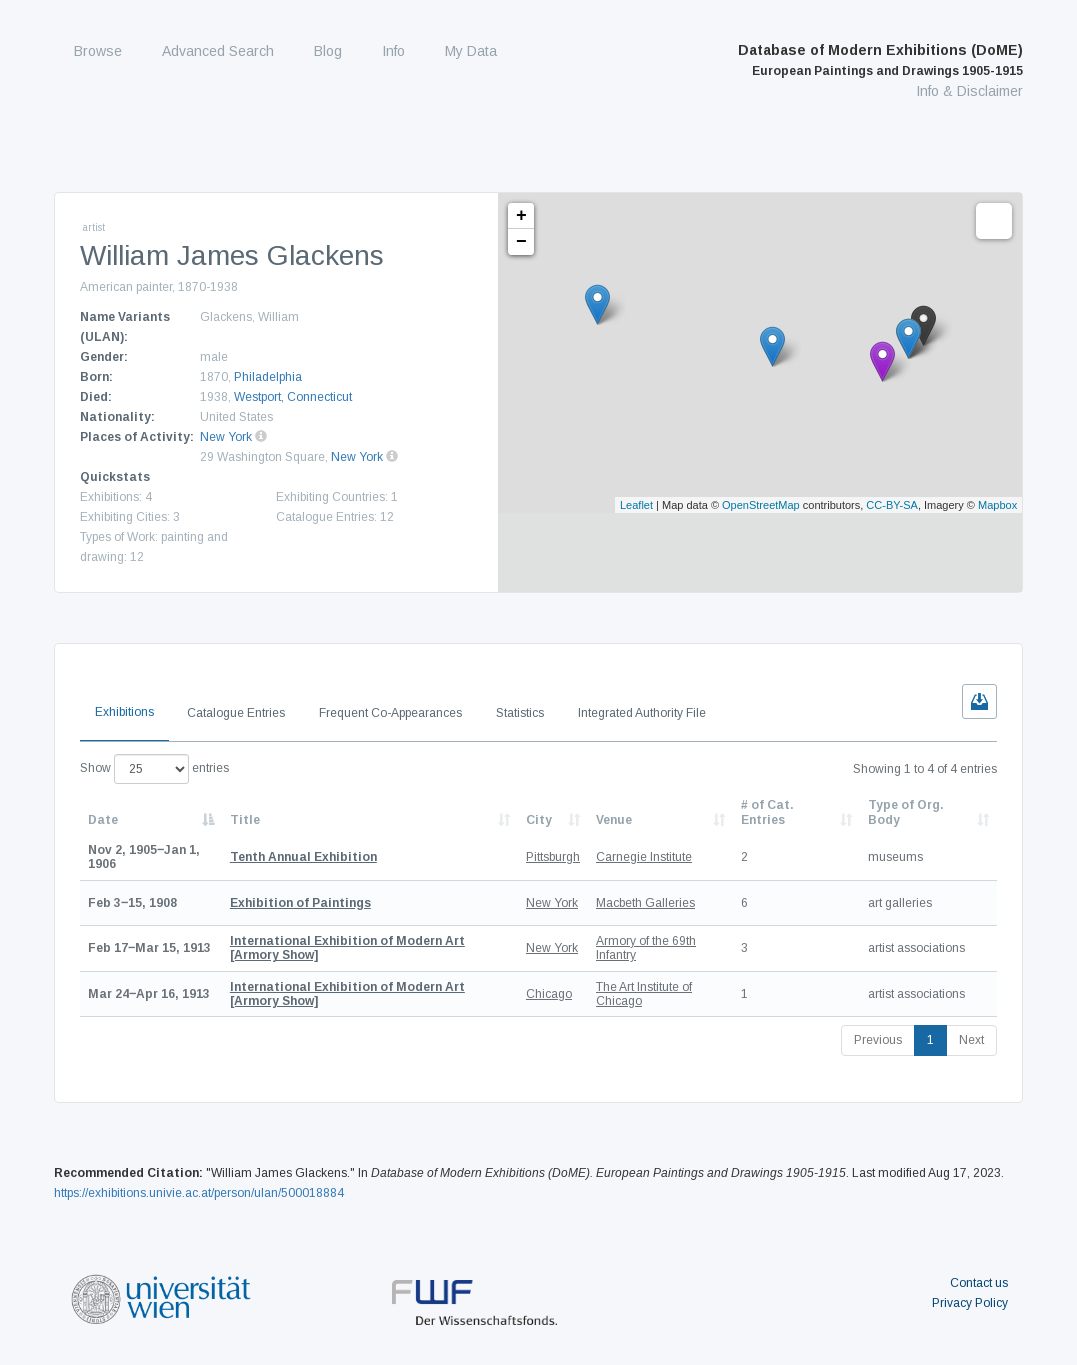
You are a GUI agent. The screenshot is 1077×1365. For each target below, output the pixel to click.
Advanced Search (218, 51)
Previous (878, 1040)
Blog (328, 51)
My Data (471, 51)
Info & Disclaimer (969, 91)
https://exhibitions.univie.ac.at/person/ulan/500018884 (199, 1193)
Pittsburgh (553, 857)
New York (226, 437)
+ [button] (521, 216)
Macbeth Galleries (645, 903)
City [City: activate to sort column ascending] (539, 820)
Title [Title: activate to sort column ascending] (245, 820)
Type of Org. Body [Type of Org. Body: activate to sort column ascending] (906, 812)
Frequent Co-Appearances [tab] (390, 713)
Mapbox (997, 505)
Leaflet (636, 505)
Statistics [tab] (520, 713)
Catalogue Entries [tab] (236, 713)
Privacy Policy (970, 1303)
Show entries (154, 769)
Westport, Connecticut (293, 397)
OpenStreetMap (761, 505)
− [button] (521, 242)
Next (971, 1040)
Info (393, 51)
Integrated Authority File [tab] (642, 713)
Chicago (549, 994)
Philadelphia (268, 377)
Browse (98, 51)
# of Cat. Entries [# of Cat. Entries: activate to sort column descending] (767, 812)
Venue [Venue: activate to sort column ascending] (614, 820)
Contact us (979, 1283)
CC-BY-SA (892, 505)
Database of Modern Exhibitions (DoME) (880, 60)
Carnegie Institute (644, 857)
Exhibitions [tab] (124, 712)
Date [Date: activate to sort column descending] (103, 820)
